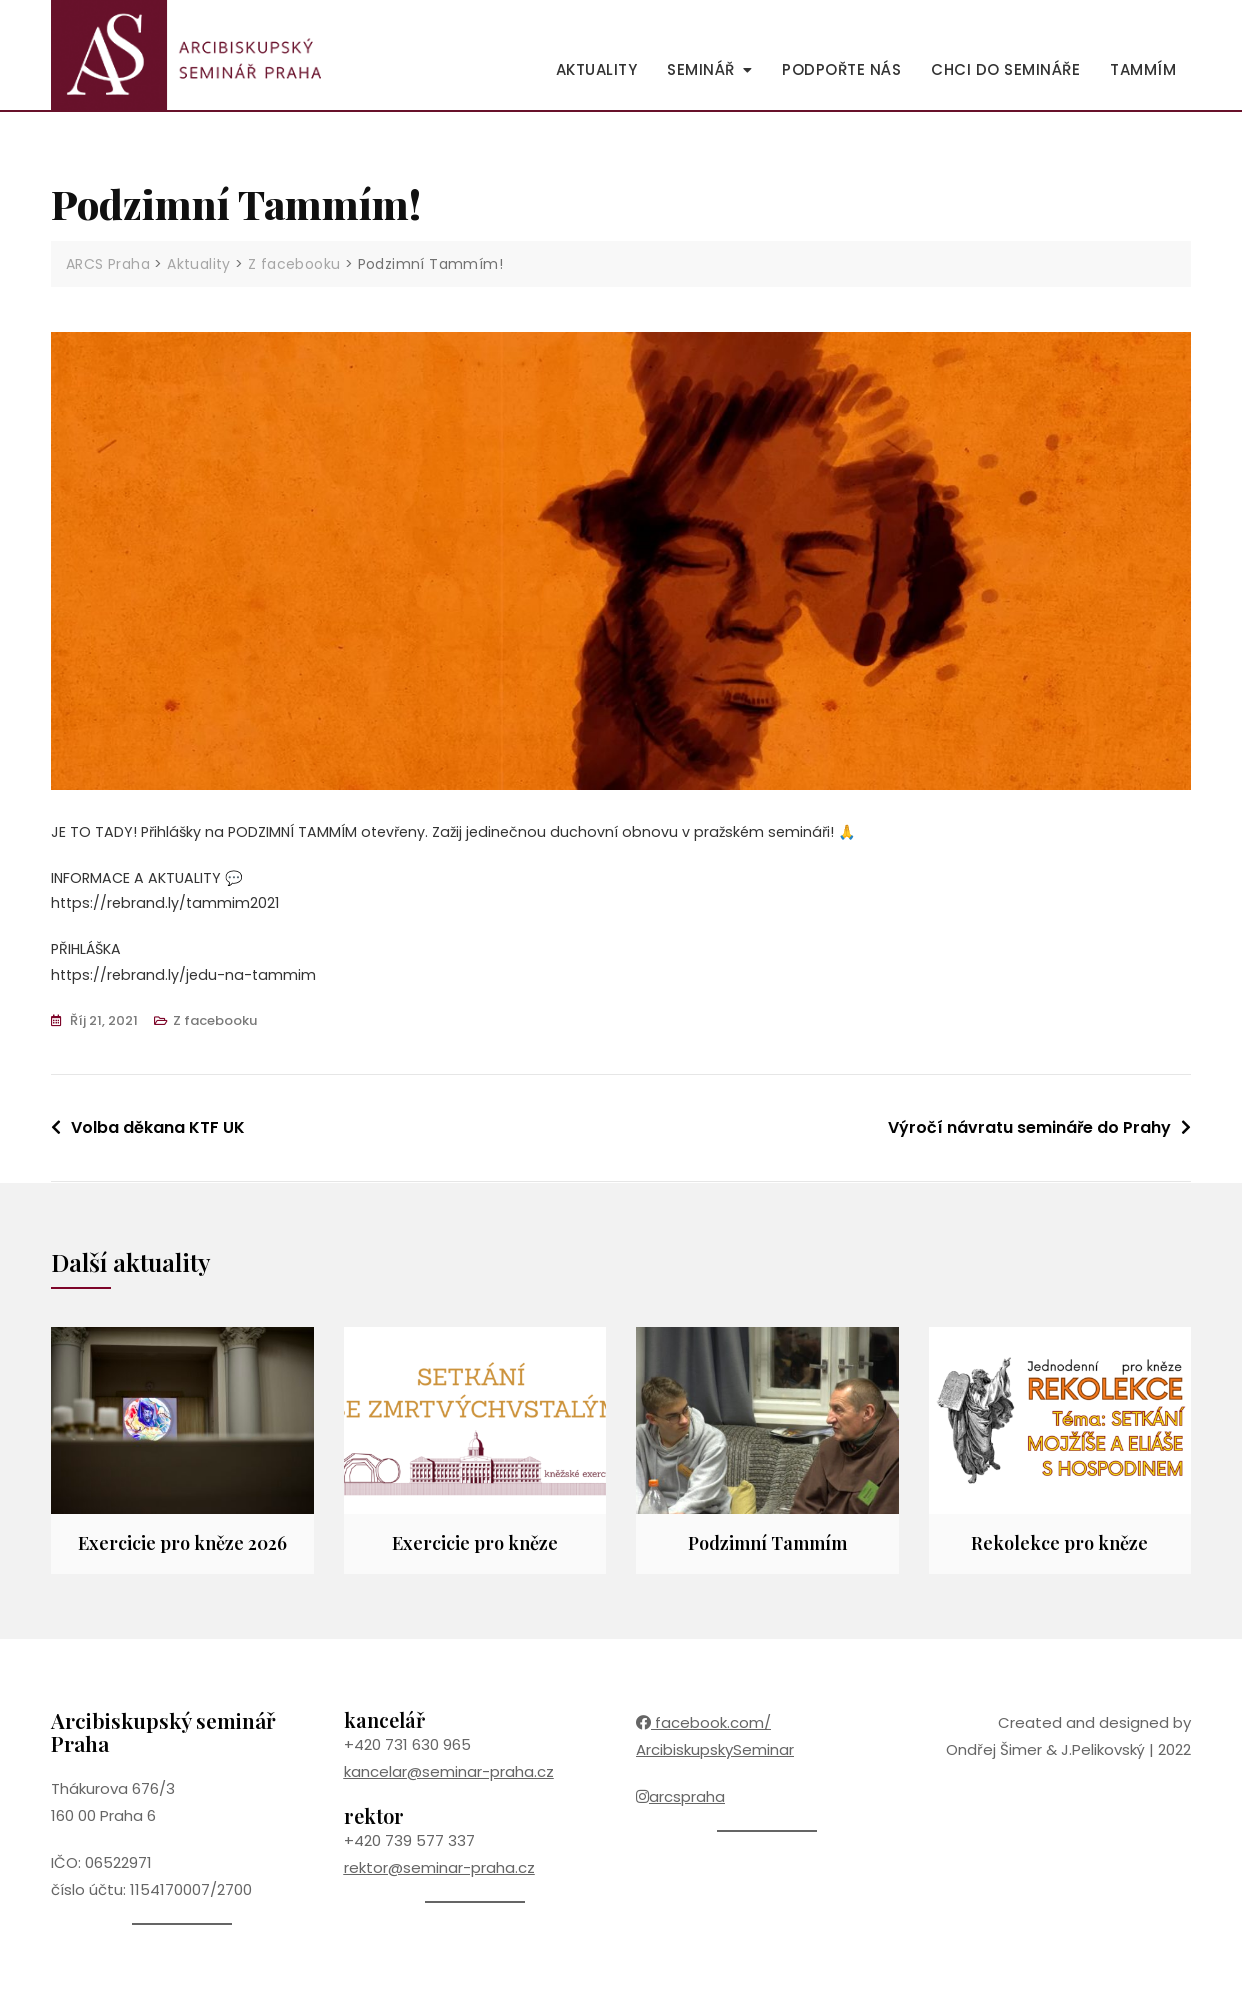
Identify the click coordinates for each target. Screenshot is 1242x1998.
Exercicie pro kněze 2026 (182, 1550)
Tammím (1143, 69)
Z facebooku (215, 1027)
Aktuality (597, 69)
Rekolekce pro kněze (1059, 1550)
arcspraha (680, 1803)
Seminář (701, 69)
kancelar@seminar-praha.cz (449, 1778)
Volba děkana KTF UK (158, 1134)
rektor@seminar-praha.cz (439, 1874)
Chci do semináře (1005, 69)
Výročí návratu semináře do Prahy (1029, 1134)
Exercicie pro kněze (475, 1550)
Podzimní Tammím (767, 1550)
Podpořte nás (841, 69)
